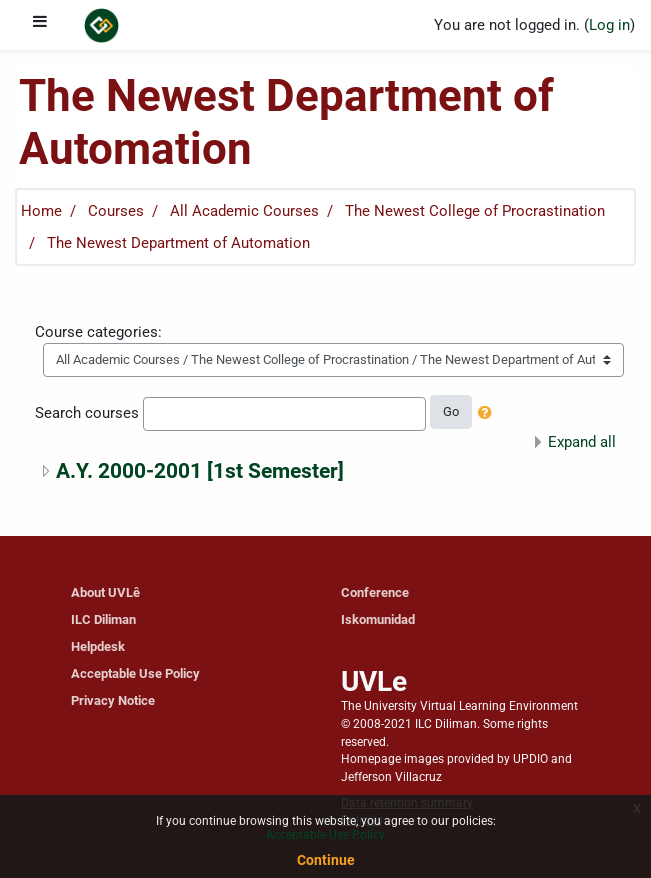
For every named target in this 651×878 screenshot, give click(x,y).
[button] (489, 414)
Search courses (87, 413)
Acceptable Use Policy (135, 673)
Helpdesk (98, 646)
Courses (116, 211)
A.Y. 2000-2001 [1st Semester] (200, 470)
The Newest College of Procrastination (475, 211)
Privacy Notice (113, 700)
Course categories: (98, 332)
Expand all (582, 442)
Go (451, 411)
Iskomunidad (378, 619)
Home (41, 211)
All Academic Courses (244, 211)
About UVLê (105, 592)
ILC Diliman (103, 619)
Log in (609, 25)
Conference (375, 592)
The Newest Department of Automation (178, 243)
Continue (326, 860)
